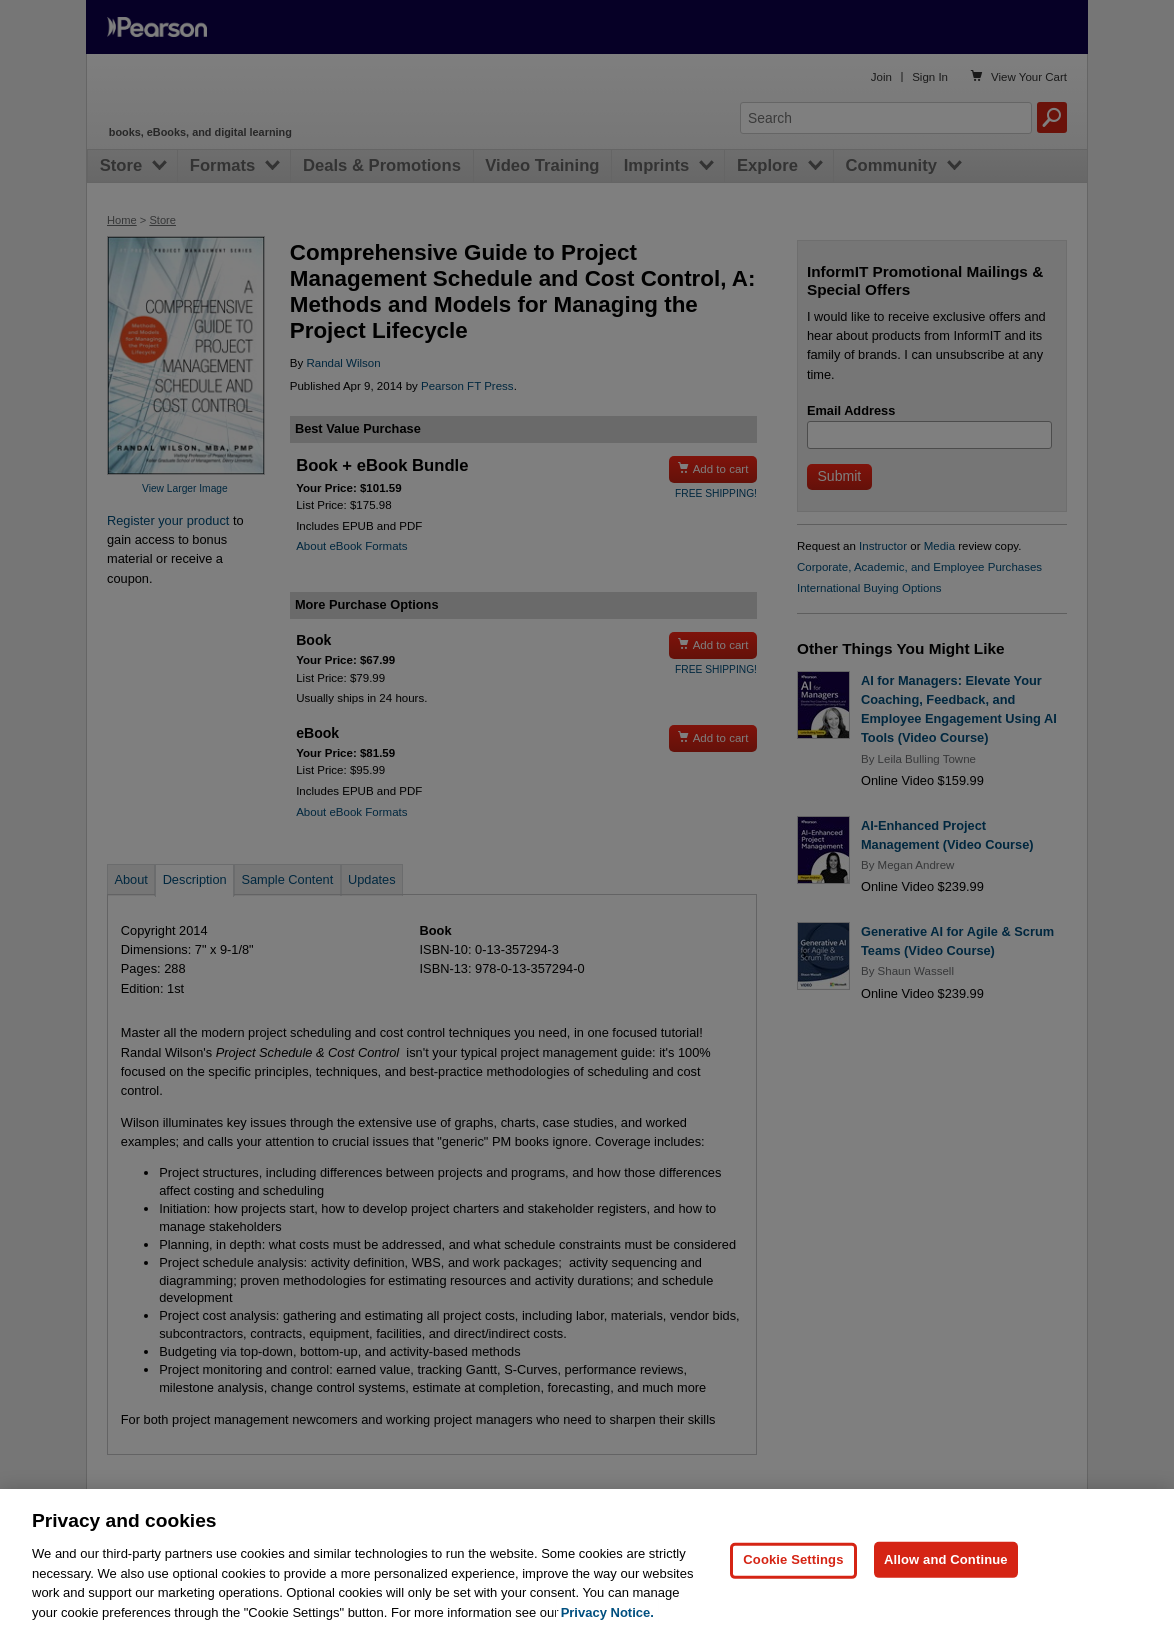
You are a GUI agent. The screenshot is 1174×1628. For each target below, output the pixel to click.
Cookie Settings (793, 1578)
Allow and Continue (946, 1578)
